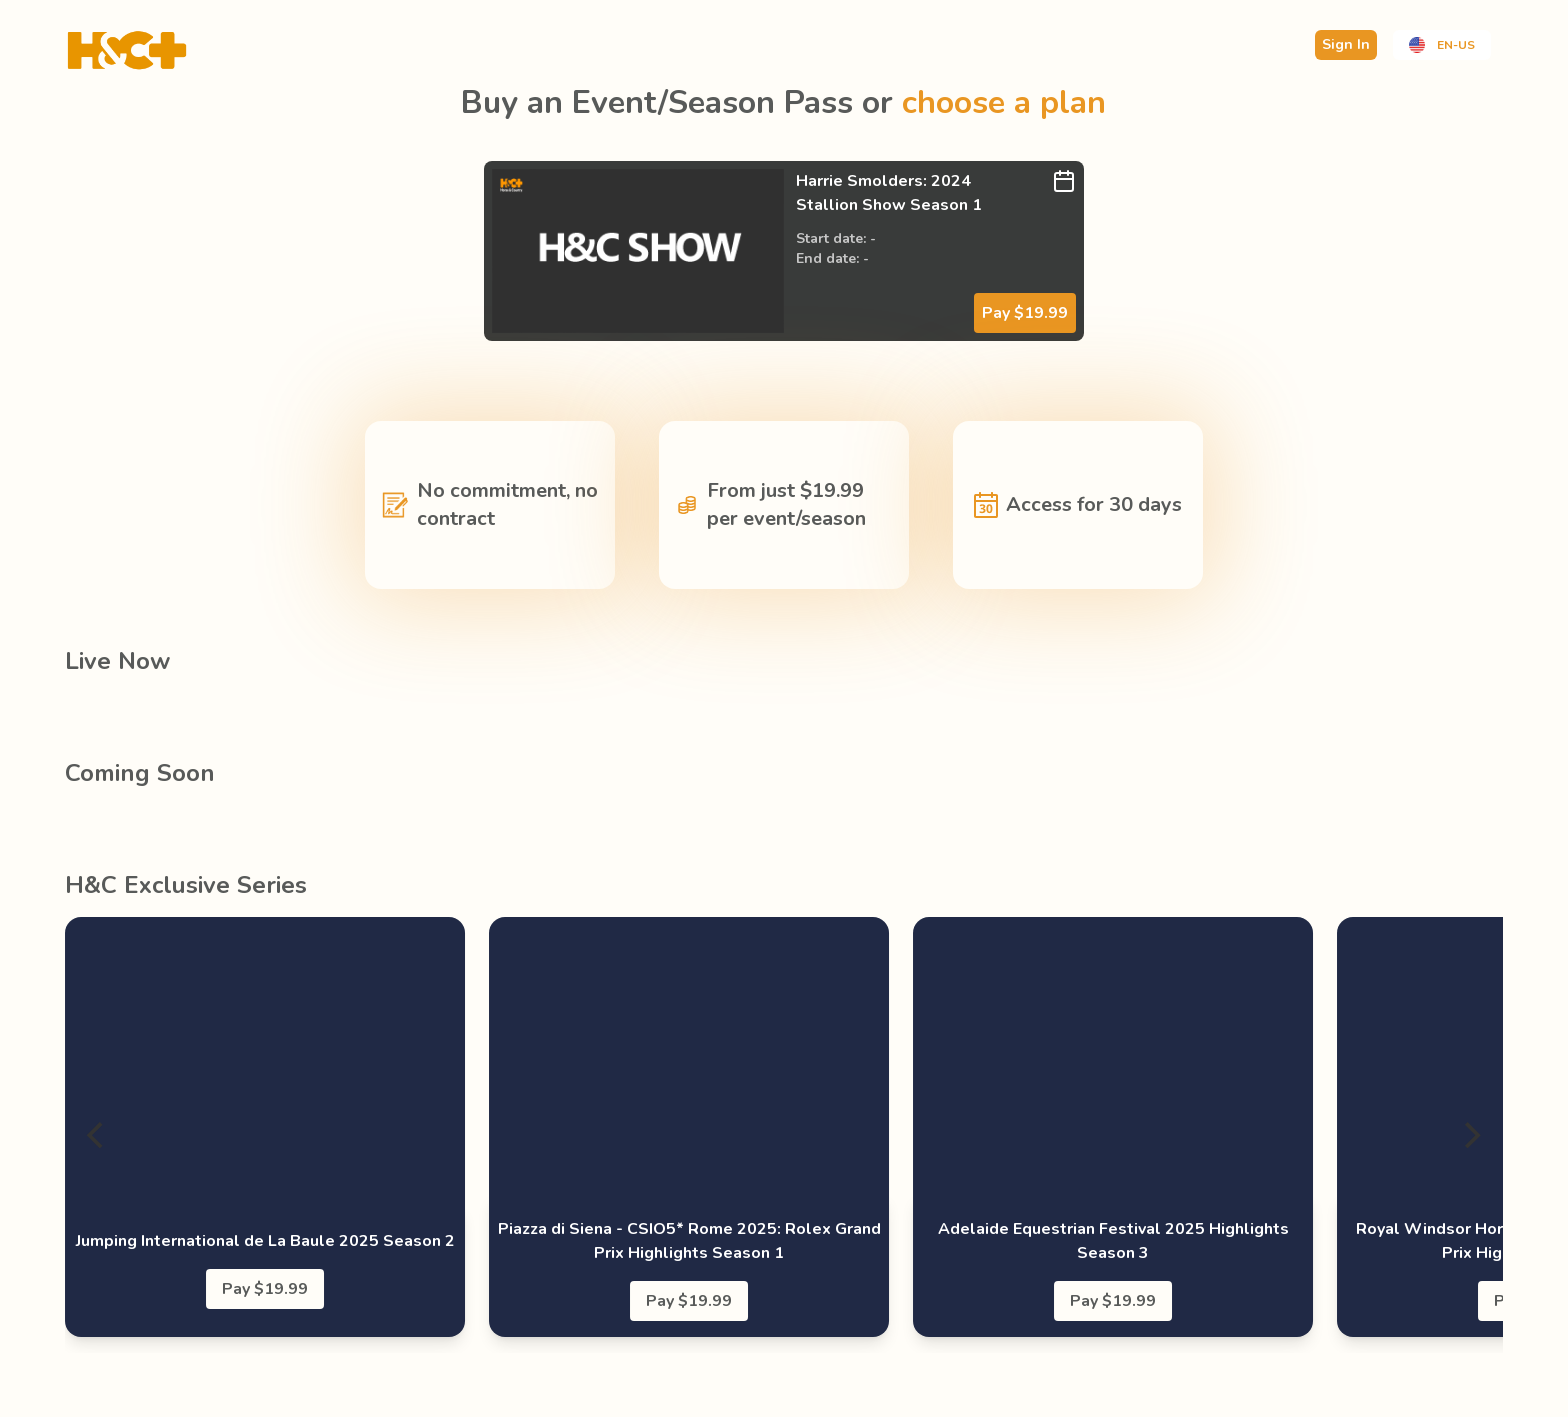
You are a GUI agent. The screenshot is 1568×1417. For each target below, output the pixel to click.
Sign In (1346, 44)
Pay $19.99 (1025, 313)
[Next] (1471, 1135)
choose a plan (1004, 102)
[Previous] (97, 1135)
